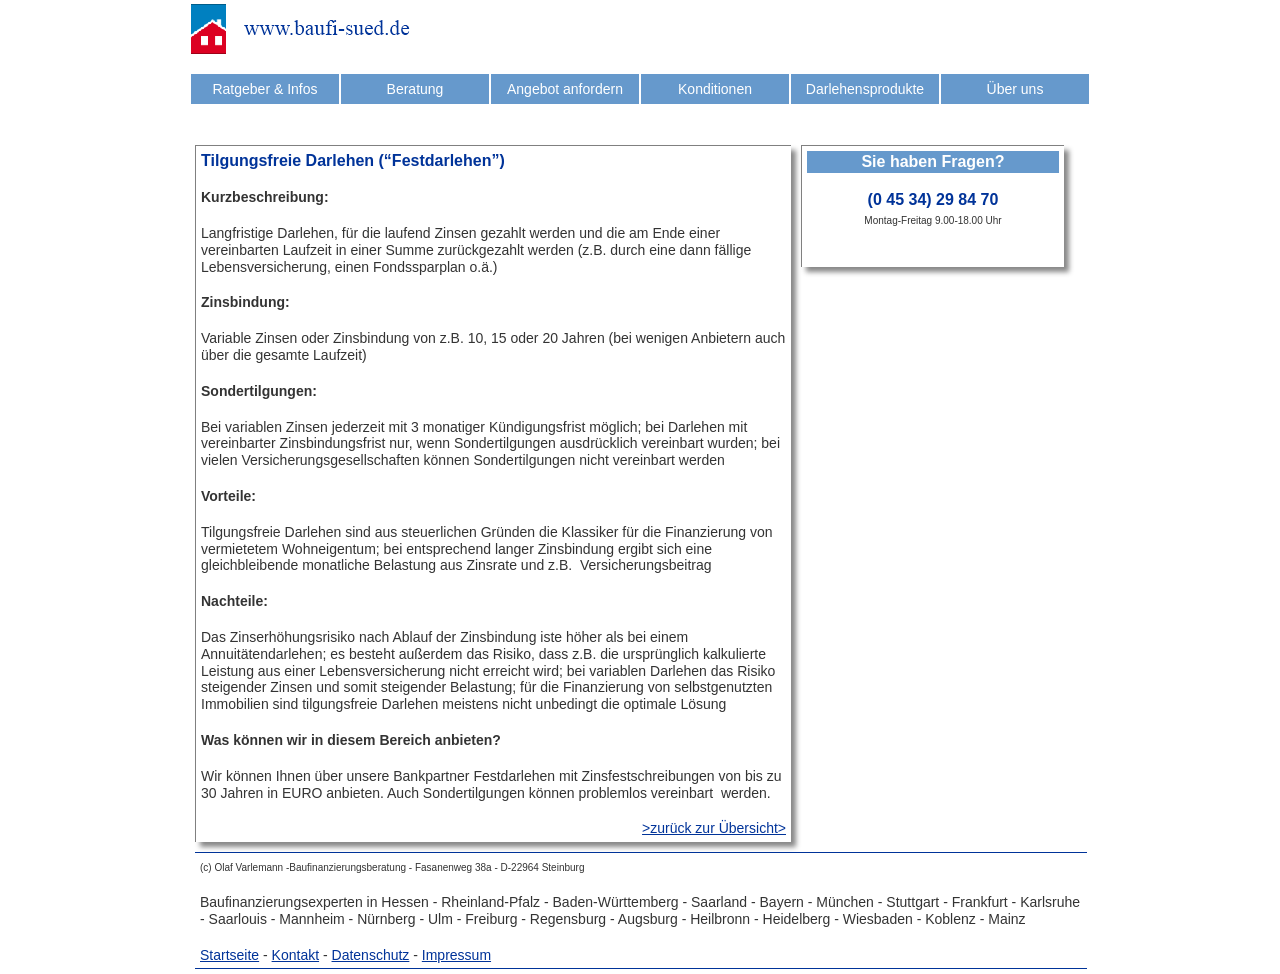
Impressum (456, 955)
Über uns (1015, 89)
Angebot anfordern (565, 89)
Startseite (229, 955)
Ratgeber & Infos (264, 89)
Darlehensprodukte (865, 89)
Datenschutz (371, 955)
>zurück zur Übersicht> (714, 828)
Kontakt (295, 955)
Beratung (415, 89)
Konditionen (715, 89)
